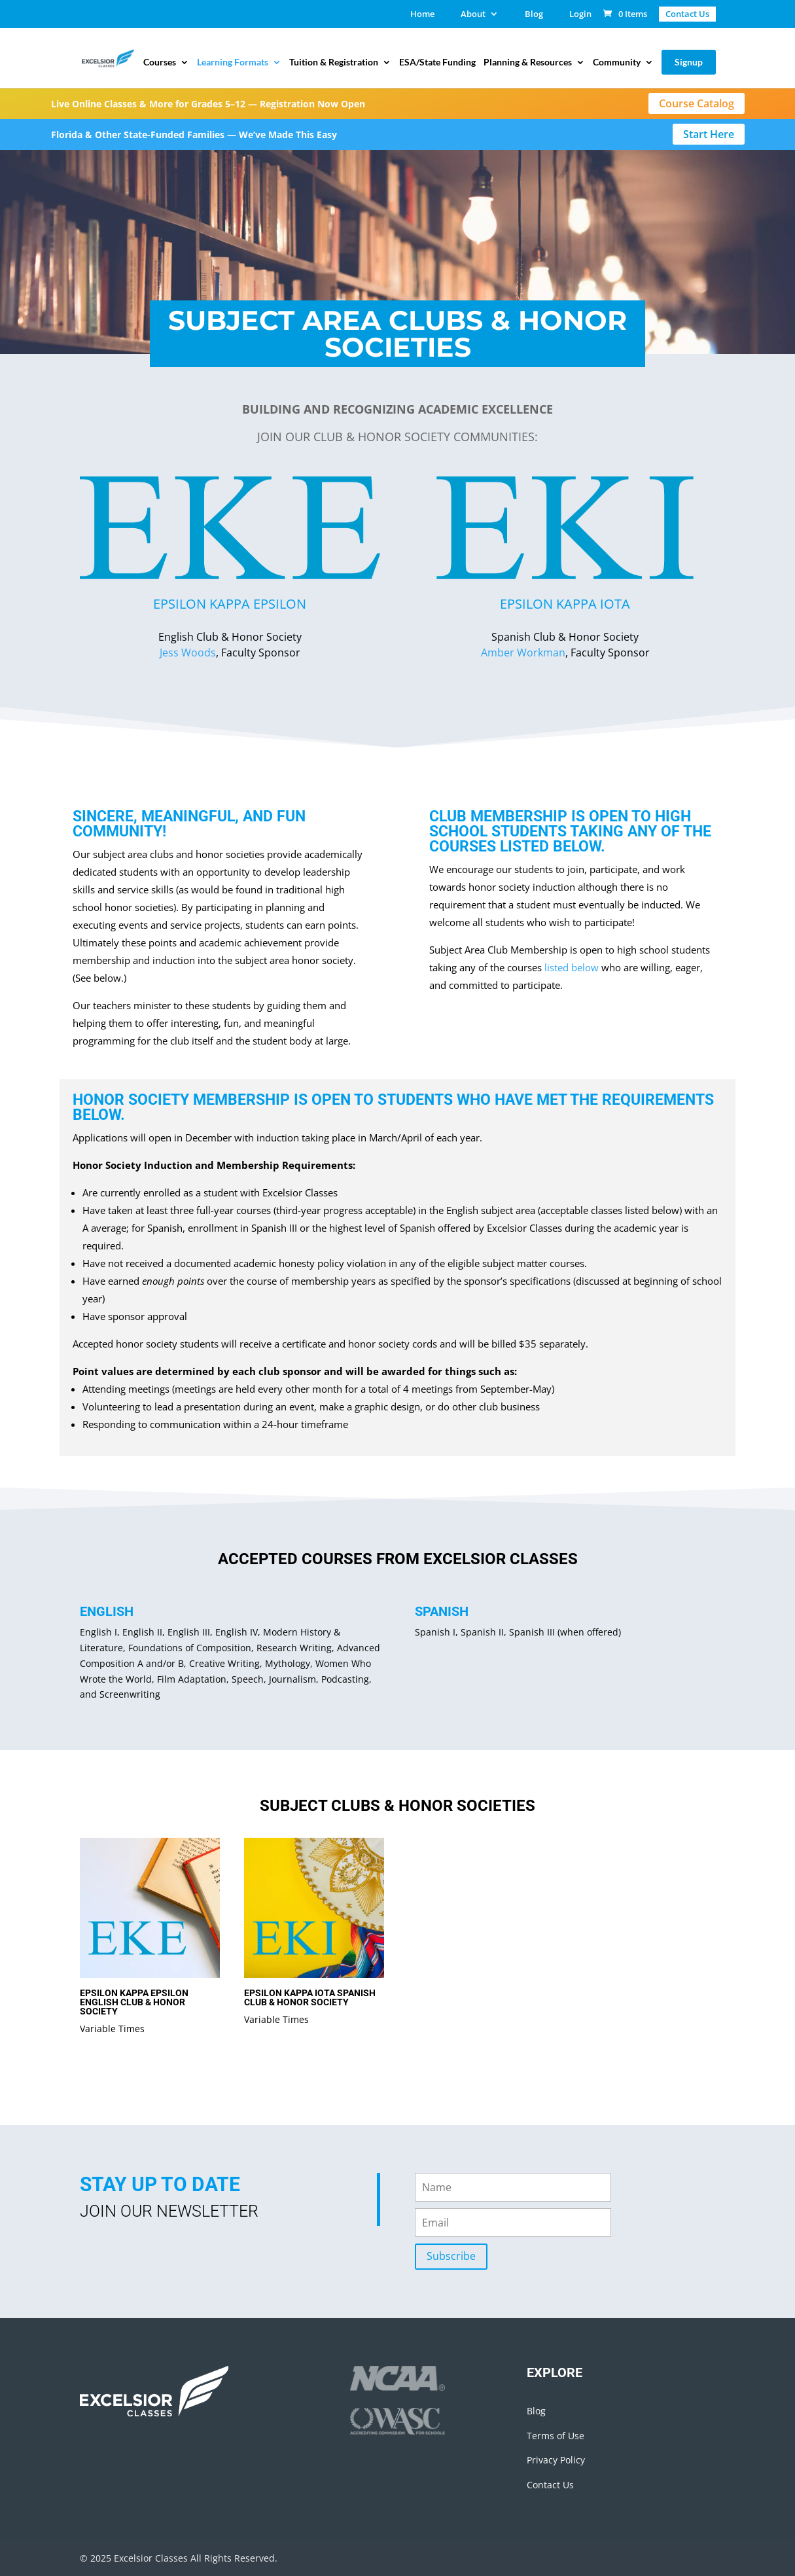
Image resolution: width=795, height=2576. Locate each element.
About (473, 15)
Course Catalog (696, 103)
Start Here (708, 134)
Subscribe (451, 2256)
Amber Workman (523, 652)
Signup (689, 61)
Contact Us (550, 2484)
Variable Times (112, 2028)
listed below (550, 846)
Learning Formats (232, 62)
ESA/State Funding (437, 62)
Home (422, 15)
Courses (159, 62)
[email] (513, 2222)
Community (617, 62)
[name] (513, 2187)
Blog (534, 15)
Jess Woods (188, 652)
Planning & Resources (528, 62)
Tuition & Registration (333, 62)
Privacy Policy (556, 2460)
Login (580, 15)
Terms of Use (555, 2435)
